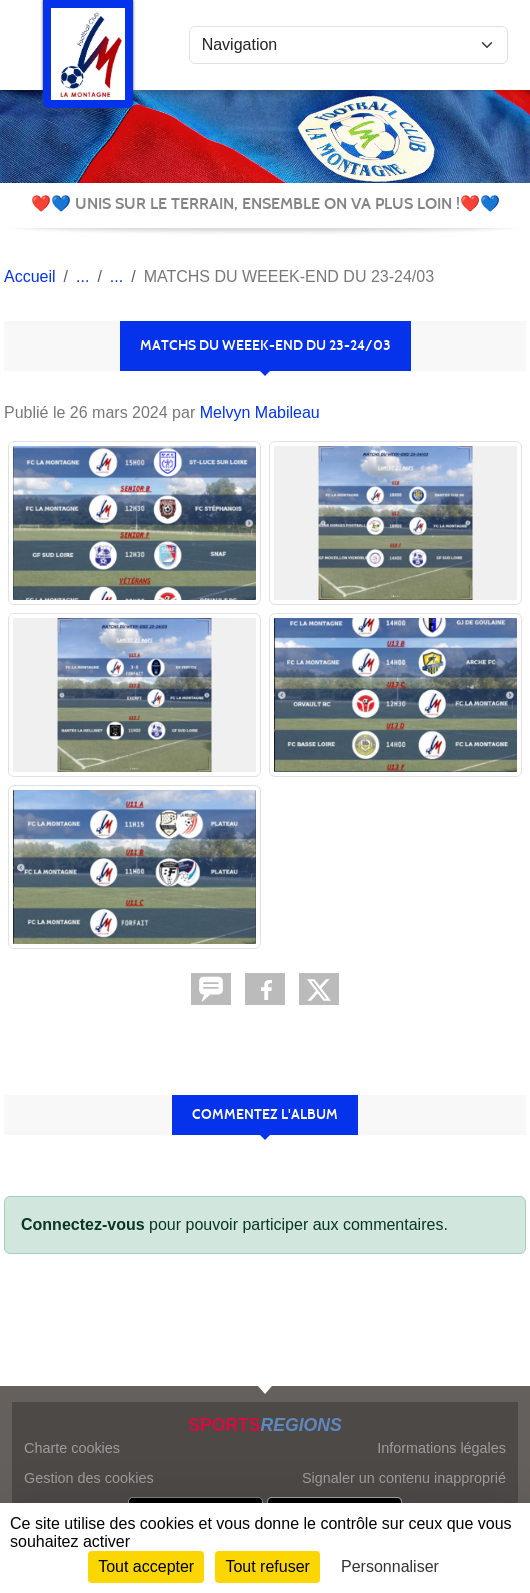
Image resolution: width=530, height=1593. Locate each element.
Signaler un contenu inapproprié (404, 1478)
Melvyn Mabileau (260, 412)
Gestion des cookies (89, 1478)
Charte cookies (72, 1448)
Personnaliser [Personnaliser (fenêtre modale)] (390, 1566)
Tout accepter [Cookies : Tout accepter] (146, 1566)
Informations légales (441, 1448)
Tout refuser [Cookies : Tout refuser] (267, 1566)
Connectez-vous (83, 1224)
